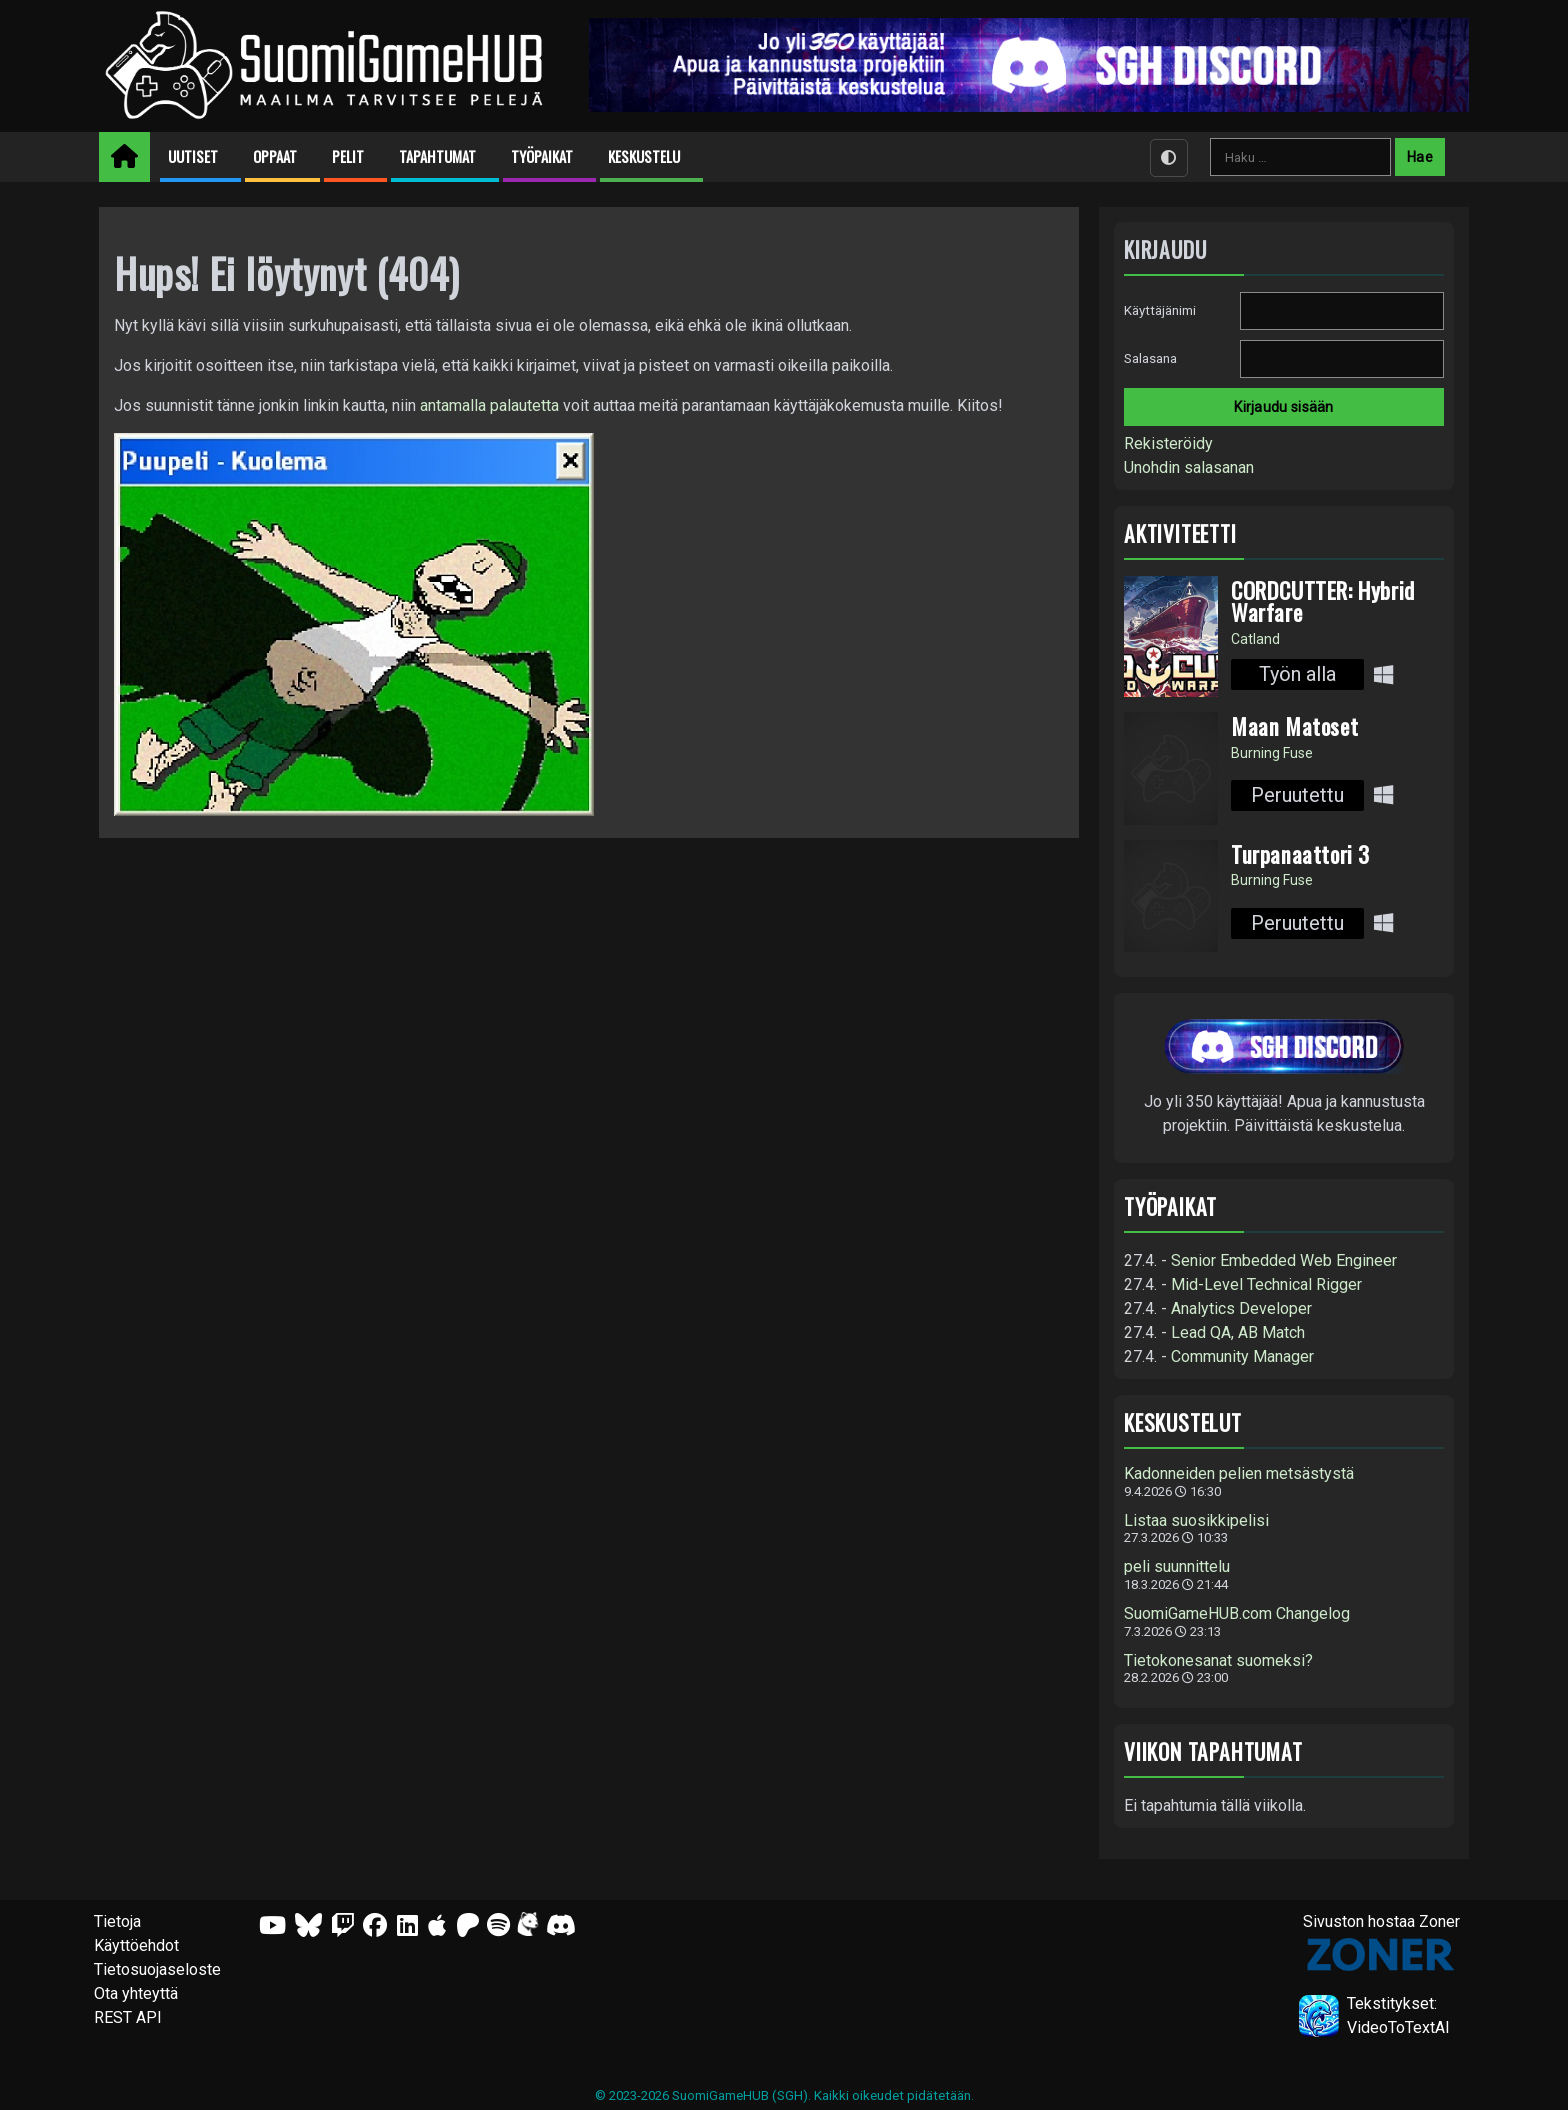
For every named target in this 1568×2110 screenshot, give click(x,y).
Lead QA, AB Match (1238, 1332)
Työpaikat (542, 156)
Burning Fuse (1272, 753)
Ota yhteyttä (136, 1993)
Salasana (1150, 358)
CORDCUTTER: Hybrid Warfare (1323, 601)
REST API (128, 2017)
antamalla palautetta (489, 405)
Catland (1255, 639)
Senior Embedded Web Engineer (1284, 1260)
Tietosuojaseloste (157, 1969)
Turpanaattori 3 (1300, 854)
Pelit (348, 156)
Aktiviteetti (1180, 533)
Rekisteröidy (1168, 443)
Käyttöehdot (136, 1945)
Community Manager (1242, 1356)
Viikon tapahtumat (1213, 1751)
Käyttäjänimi (1160, 310)
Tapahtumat (437, 156)
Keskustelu (644, 156)
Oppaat (275, 156)
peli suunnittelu (1177, 1567)
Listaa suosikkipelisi (1196, 1521)
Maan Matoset (1294, 726)
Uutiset (193, 156)
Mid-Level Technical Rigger (1266, 1284)
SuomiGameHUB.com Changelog (1237, 1614)
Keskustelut (1183, 1422)
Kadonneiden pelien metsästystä (1239, 1474)
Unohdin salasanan (1189, 467)
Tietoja (117, 1921)
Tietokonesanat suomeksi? (1218, 1661)
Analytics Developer (1241, 1308)
